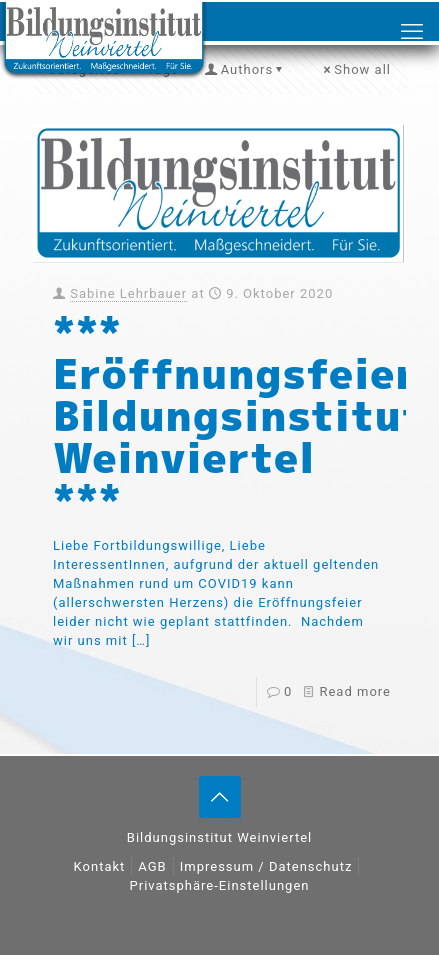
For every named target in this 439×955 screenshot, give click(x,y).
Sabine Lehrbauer (128, 293)
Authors (246, 69)
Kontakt (100, 866)
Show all (356, 69)
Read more (355, 691)
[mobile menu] (412, 32)
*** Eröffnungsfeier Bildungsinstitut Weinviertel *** (239, 415)
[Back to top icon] (220, 797)
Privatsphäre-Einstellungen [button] (220, 885)
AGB (152, 866)
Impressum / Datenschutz (266, 866)
